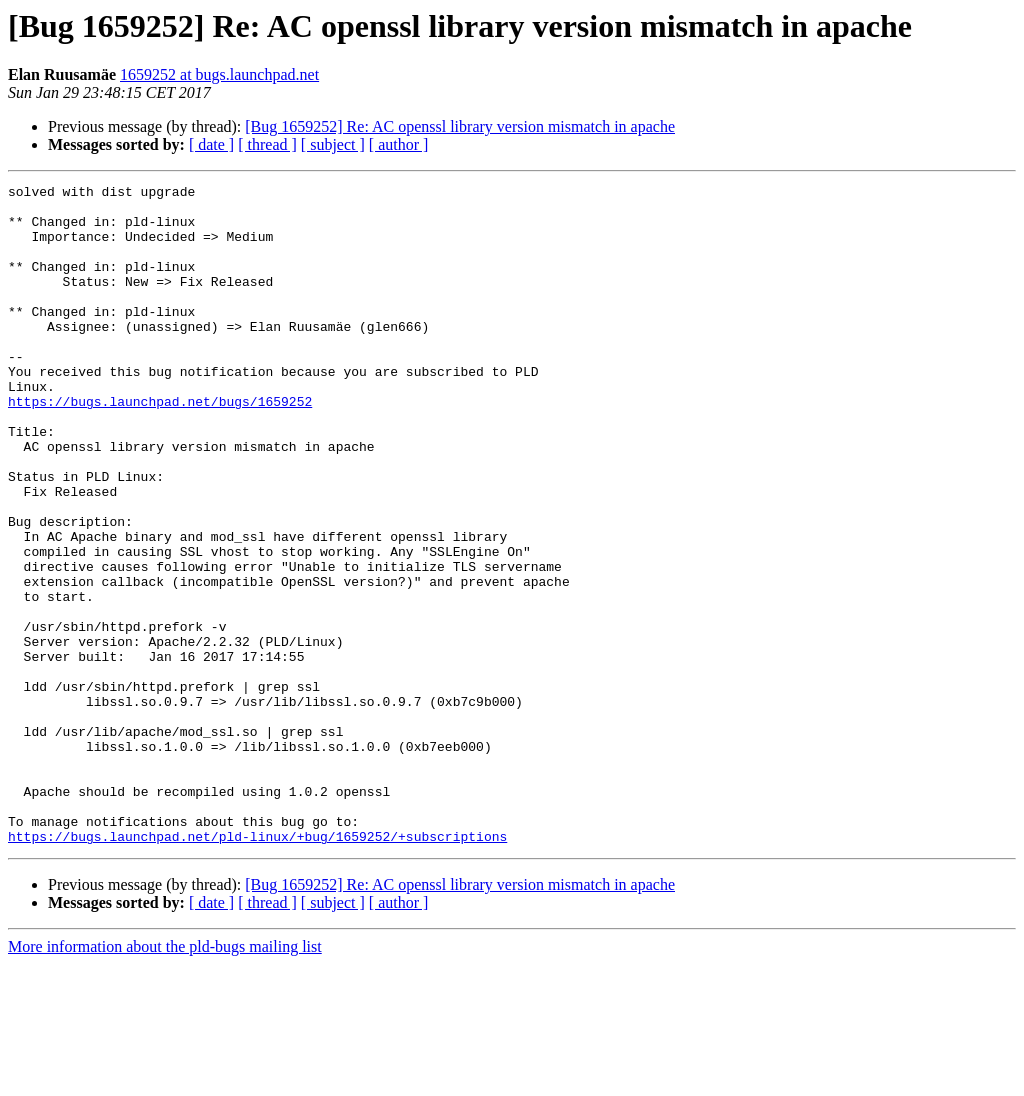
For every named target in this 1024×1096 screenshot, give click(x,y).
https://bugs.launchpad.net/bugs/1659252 (160, 446)
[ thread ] (267, 144)
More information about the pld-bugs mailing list (165, 1078)
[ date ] (211, 144)
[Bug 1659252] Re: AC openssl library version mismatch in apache (460, 126)
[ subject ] (333, 144)
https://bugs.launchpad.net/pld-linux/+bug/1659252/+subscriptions (257, 968)
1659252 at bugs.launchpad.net (219, 74)
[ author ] (399, 144)
